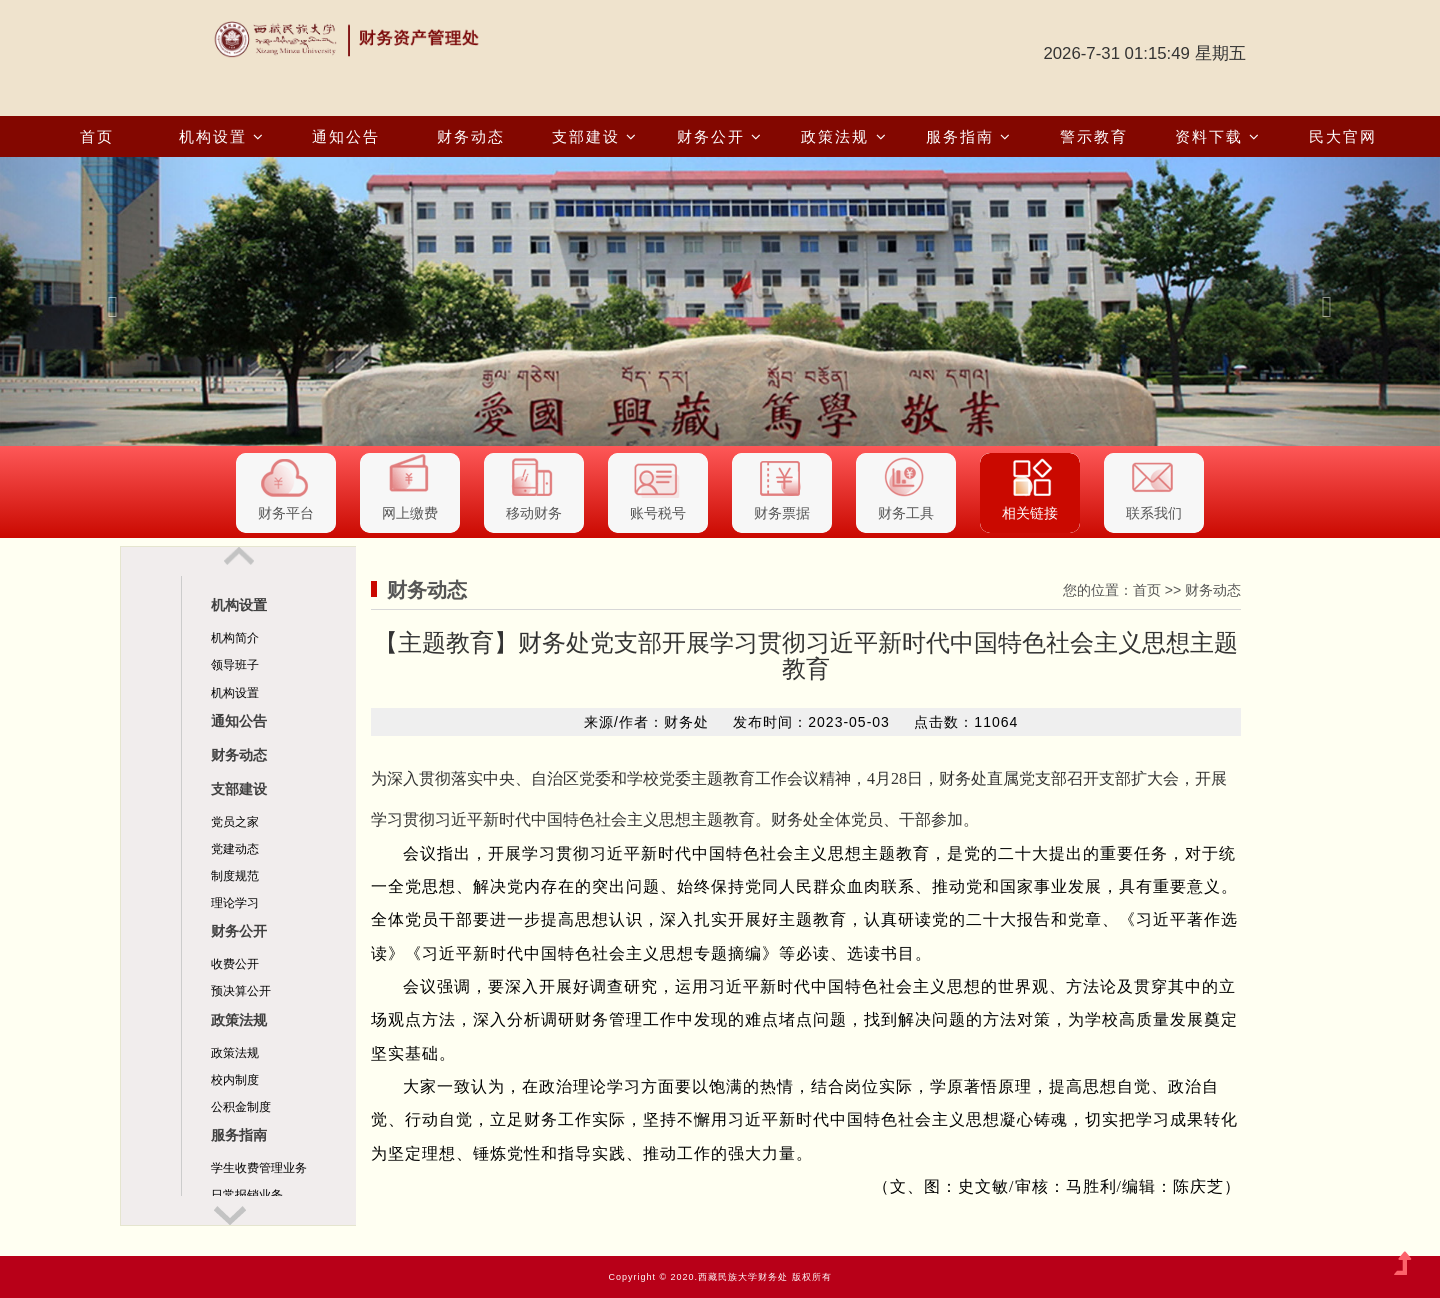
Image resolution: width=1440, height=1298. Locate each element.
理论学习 (235, 903)
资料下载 (1218, 136)
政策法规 (844, 136)
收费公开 (235, 964)
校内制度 (235, 1080)
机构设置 (222, 136)
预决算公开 (241, 991)
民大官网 (1343, 136)
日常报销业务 (247, 1195)
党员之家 (235, 822)
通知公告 (346, 136)
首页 (97, 136)
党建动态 (235, 849)
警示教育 (1094, 136)
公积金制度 (241, 1107)
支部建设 (595, 136)
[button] (108, 301)
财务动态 (471, 136)
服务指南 (969, 136)
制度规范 (235, 876)
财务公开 (720, 136)
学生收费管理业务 (259, 1168)
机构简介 (235, 638)
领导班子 (235, 665)
